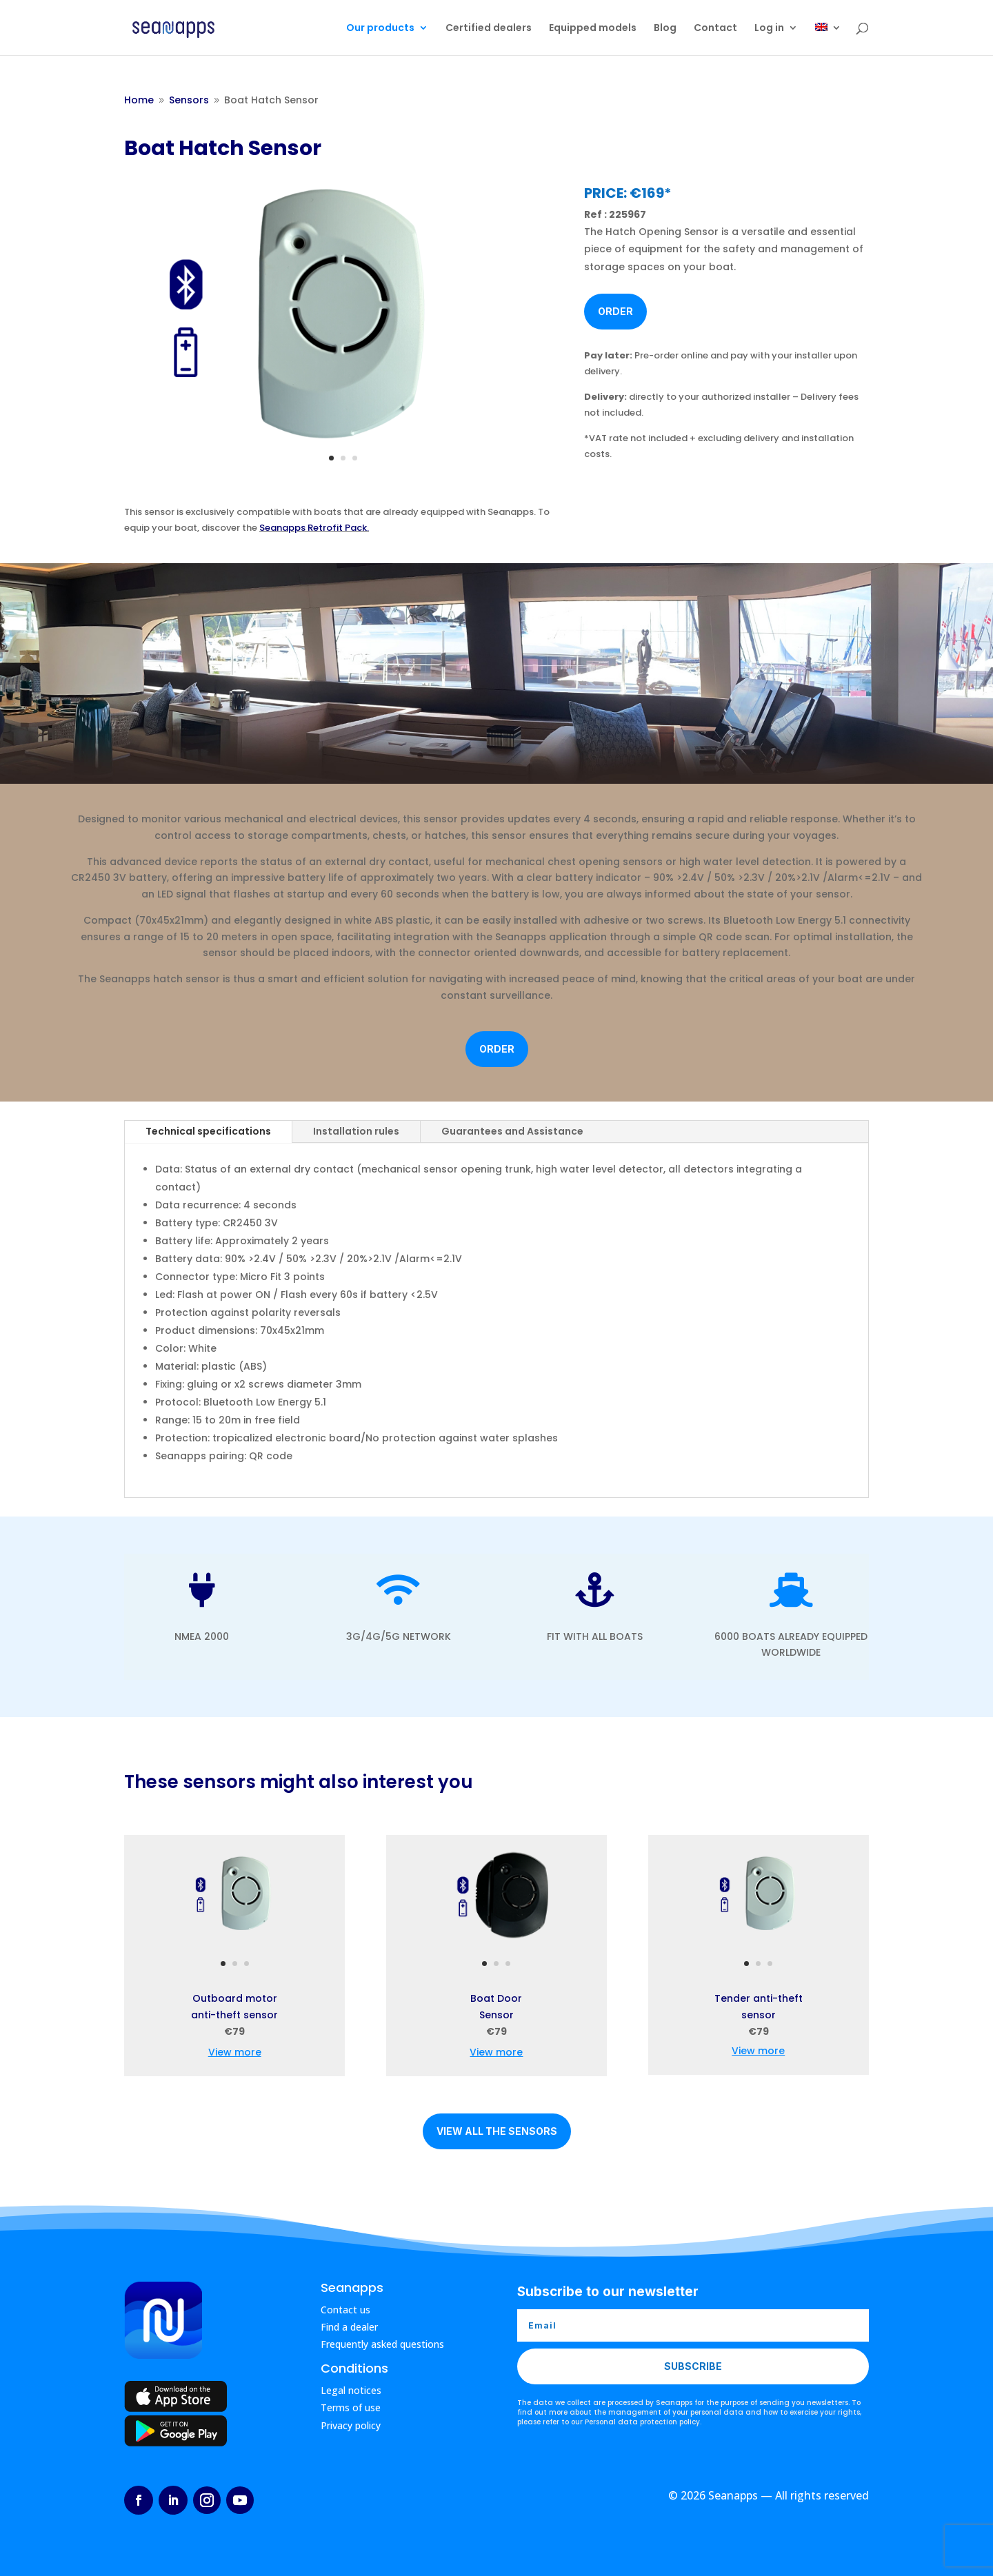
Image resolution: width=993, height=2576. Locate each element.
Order (615, 311)
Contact (715, 28)
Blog (665, 28)
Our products (380, 28)
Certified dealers (488, 28)
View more (234, 2052)
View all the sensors (497, 2131)
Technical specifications (208, 1131)
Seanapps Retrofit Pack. (314, 527)
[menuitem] (828, 39)
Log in (769, 28)
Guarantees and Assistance (512, 1131)
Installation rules (356, 1131)
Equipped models (592, 28)
